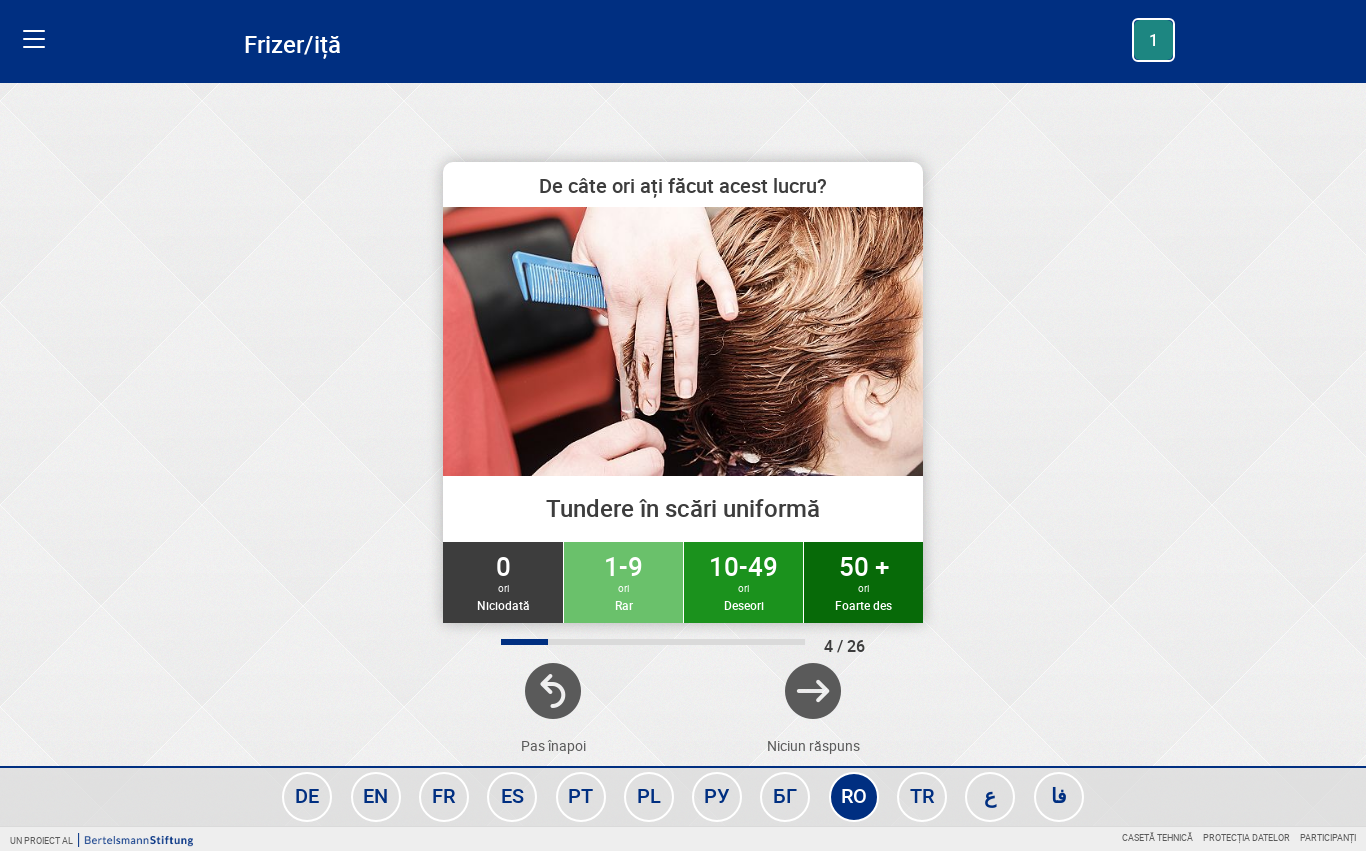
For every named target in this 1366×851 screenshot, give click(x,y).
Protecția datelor (1246, 837)
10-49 (743, 581)
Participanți (1328, 837)
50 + (863, 581)
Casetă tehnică (1157, 837)
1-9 (623, 581)
